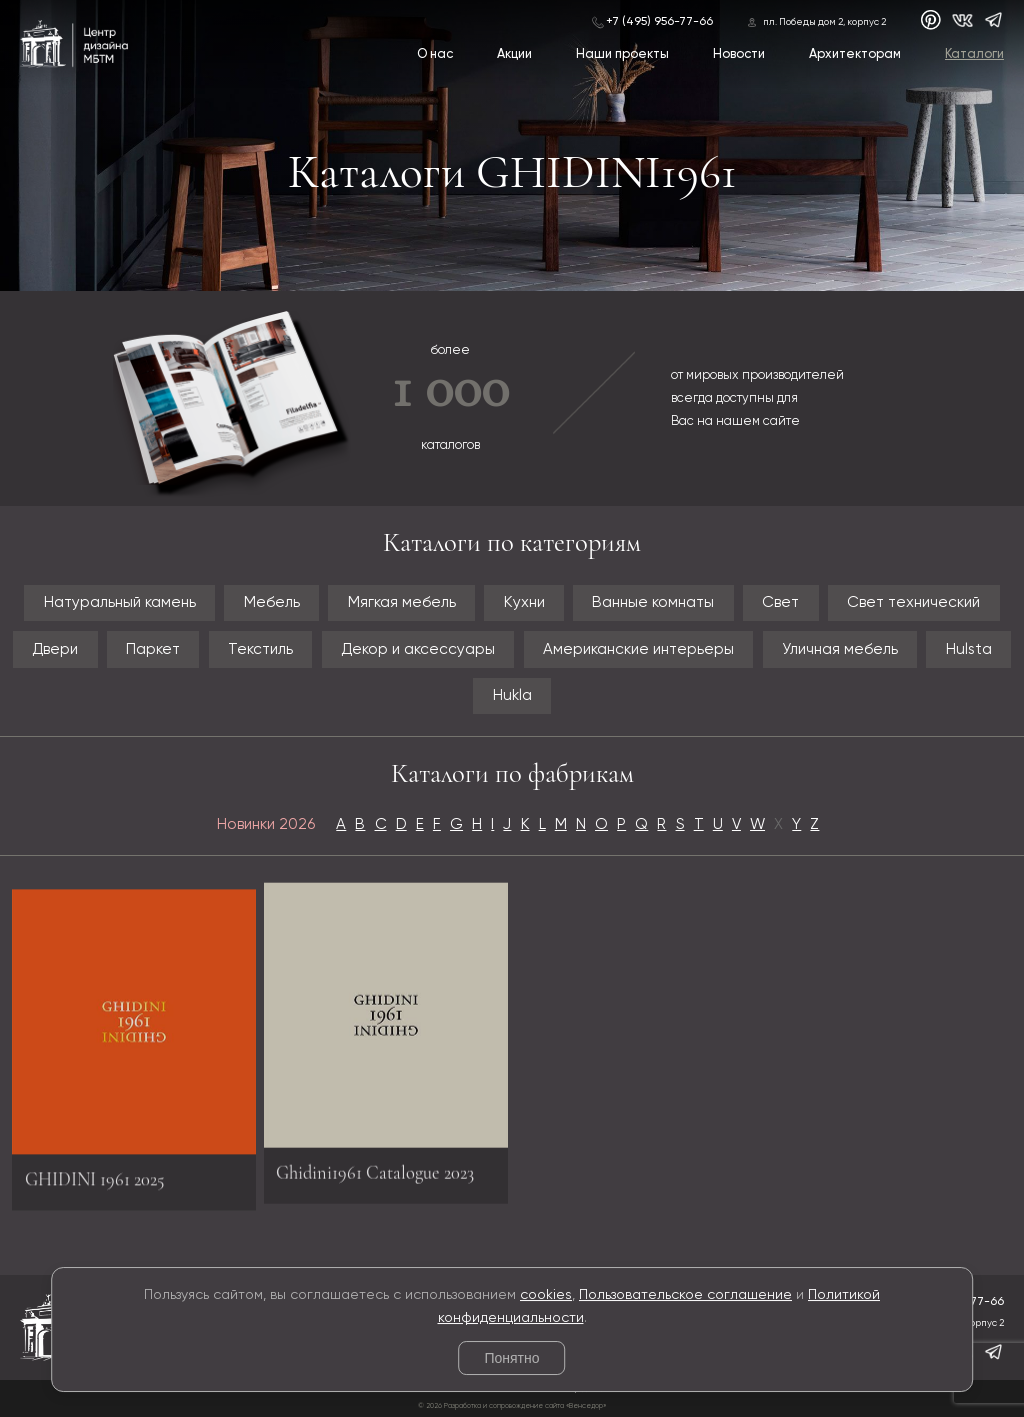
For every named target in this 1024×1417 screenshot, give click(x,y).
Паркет (153, 649)
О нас (435, 54)
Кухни (524, 602)
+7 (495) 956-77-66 (659, 22)
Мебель (272, 602)
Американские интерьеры (638, 649)
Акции (514, 54)
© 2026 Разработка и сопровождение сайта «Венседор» (512, 1406)
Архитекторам (855, 54)
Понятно (511, 1358)
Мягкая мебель (402, 602)
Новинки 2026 (266, 824)
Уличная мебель (840, 649)
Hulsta (969, 649)
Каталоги (974, 54)
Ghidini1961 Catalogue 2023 (375, 1166)
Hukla (512, 695)
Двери (55, 649)
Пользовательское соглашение (685, 1295)
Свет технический (913, 602)
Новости (739, 54)
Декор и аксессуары (418, 649)
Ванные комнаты (653, 602)
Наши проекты (622, 54)
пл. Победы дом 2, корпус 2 (824, 22)
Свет (780, 602)
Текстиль (260, 649)
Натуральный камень (120, 602)
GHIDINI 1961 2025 (95, 1185)
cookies (546, 1295)
